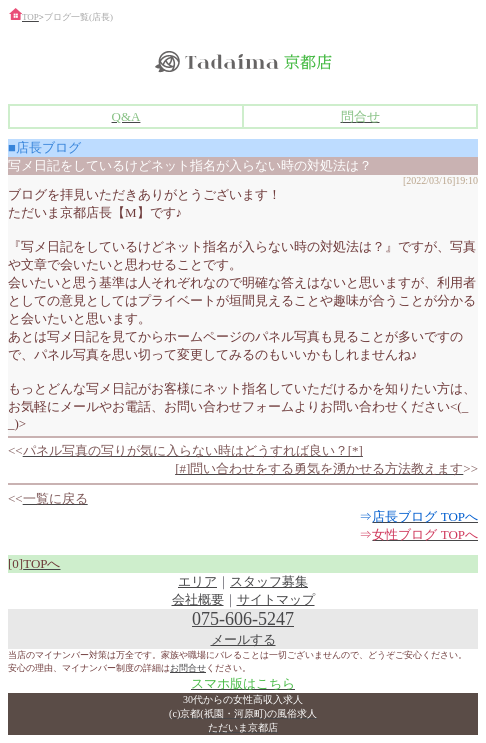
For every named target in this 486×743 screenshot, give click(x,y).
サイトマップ (276, 599)
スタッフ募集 (269, 581)
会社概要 (198, 599)
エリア (197, 581)
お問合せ (188, 668)
